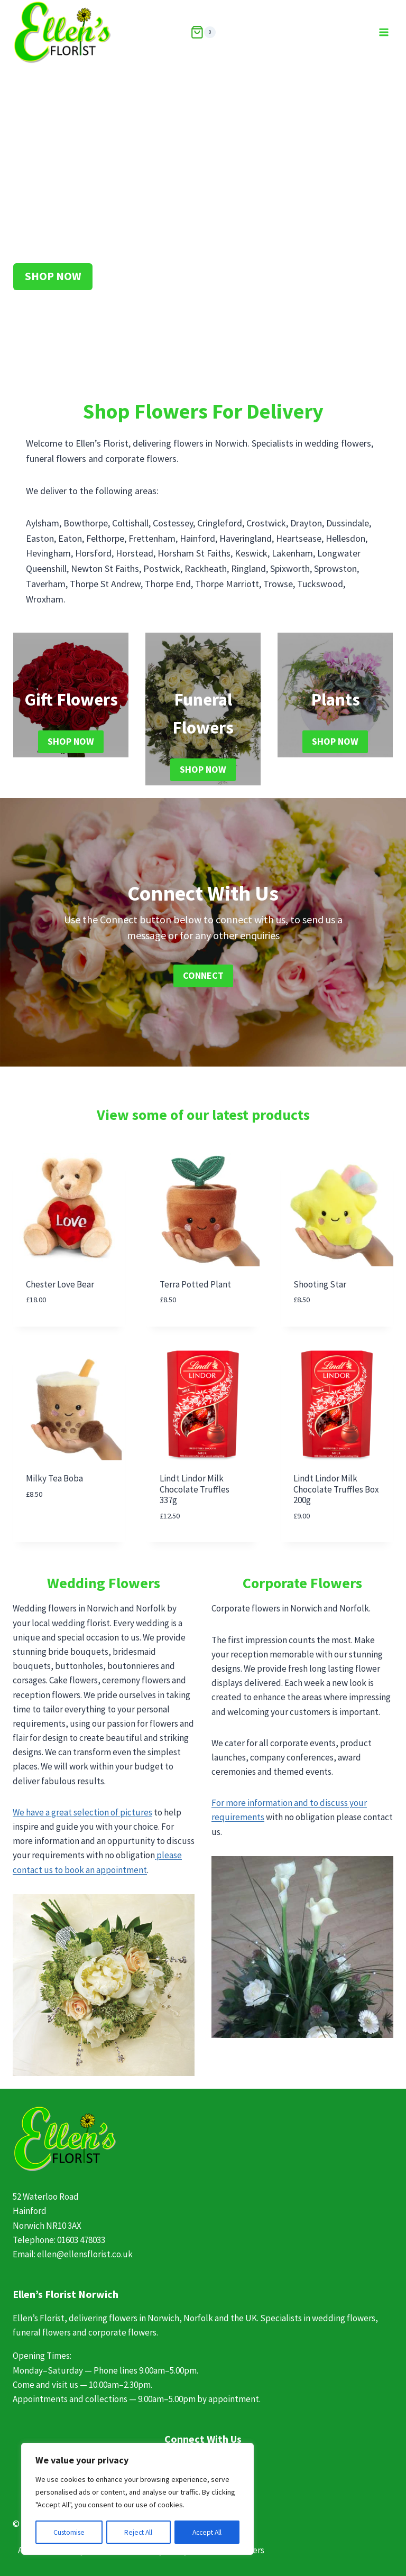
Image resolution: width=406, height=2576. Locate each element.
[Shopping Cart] (203, 32)
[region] (137, 2499)
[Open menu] (383, 32)
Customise (69, 2532)
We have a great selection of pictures (82, 1812)
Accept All (207, 2532)
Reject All (138, 2532)
